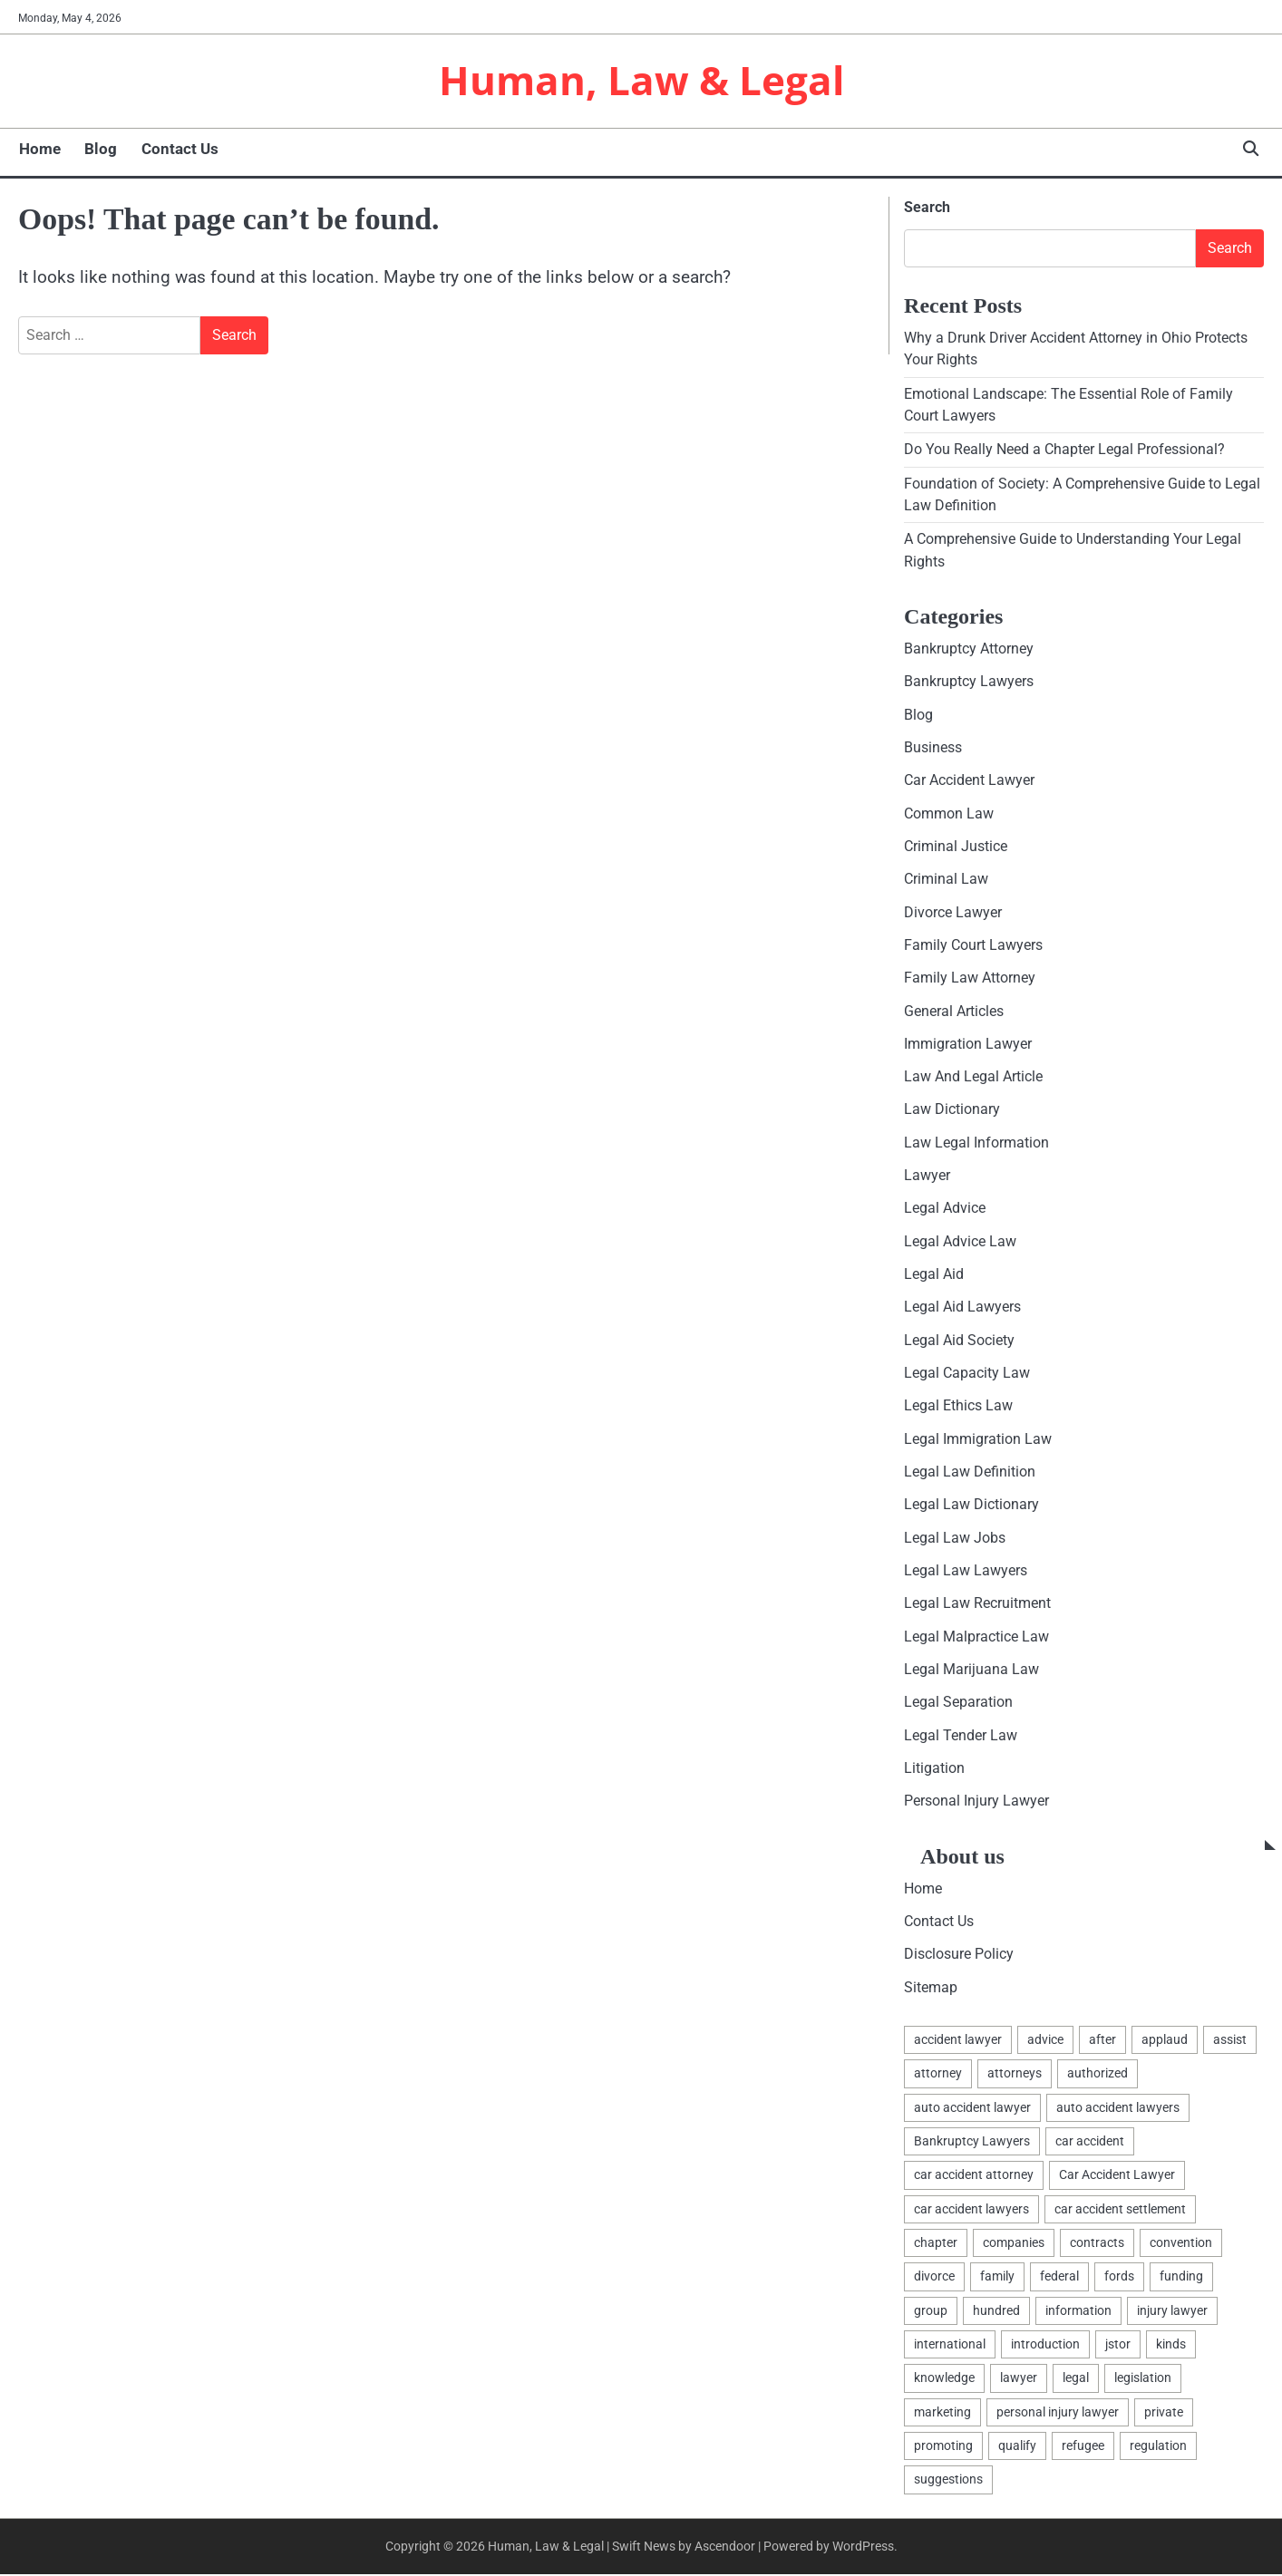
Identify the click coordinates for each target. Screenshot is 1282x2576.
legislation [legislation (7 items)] (1142, 2379)
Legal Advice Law (960, 1242)
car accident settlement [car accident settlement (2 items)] (1120, 2210)
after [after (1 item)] (1102, 2041)
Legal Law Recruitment (977, 1604)
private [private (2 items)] (1163, 2414)
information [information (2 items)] (1078, 2312)
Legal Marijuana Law (971, 1671)
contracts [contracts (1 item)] (1097, 2244)
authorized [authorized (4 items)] (1097, 2075)
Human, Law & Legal (641, 80)
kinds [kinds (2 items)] (1171, 2346)
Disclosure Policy (959, 1955)
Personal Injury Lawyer (976, 1802)
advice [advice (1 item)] (1045, 2041)
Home (39, 149)
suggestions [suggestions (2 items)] (948, 2481)
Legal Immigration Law (978, 1439)
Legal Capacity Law (967, 1374)
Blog (99, 149)
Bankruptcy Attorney (969, 649)
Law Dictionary (952, 1110)
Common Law (949, 814)
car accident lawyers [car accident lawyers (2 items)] (971, 2210)
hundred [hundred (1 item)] (996, 2312)
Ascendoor (724, 2548)
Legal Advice (945, 1209)
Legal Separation (958, 1703)
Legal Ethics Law (958, 1407)
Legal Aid (934, 1275)
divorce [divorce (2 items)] (934, 2278)
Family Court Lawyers (973, 945)
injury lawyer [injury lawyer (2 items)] (1172, 2312)
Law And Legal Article (973, 1078)
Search (927, 208)
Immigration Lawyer (968, 1044)
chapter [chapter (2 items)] (935, 2244)
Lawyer (927, 1177)
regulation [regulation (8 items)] (1158, 2447)
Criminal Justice (955, 847)
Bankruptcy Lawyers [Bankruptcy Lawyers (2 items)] (972, 2142)
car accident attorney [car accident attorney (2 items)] (974, 2176)
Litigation (934, 1769)
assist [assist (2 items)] (1230, 2041)
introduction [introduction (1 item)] (1045, 2346)
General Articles (954, 1012)
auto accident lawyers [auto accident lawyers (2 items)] (1118, 2108)
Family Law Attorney (969, 978)
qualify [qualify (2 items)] (1017, 2447)
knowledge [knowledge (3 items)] (944, 2379)
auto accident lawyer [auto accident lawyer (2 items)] (972, 2108)
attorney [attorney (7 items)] (938, 2075)
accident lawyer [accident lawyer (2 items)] (958, 2041)
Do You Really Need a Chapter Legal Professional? (1064, 450)
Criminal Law (946, 879)
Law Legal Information (976, 1143)
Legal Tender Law (960, 1736)
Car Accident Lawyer (969, 780)
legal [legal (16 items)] (1076, 2379)
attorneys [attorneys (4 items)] (1014, 2075)
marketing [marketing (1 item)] (942, 2414)
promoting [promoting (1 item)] (943, 2447)
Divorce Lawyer (953, 913)
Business (933, 748)
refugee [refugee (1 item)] (1083, 2447)
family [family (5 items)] (997, 2278)
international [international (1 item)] (950, 2346)
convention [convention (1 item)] (1181, 2244)
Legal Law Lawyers (965, 1572)
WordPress (863, 2548)
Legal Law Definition (969, 1473)
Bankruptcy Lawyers (969, 682)
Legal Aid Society (959, 1341)
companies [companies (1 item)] (1013, 2244)
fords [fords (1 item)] (1119, 2278)
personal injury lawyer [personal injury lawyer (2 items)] (1057, 2414)
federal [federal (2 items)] (1059, 2278)
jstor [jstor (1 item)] (1118, 2346)
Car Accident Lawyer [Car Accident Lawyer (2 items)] (1117, 2176)
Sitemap (930, 1988)
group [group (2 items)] (930, 2312)
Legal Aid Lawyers (962, 1308)
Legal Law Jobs (954, 1538)
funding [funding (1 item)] (1181, 2278)
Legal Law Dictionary (971, 1506)
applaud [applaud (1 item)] (1164, 2041)
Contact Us (178, 149)
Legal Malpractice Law (976, 1637)
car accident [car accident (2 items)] (1089, 2142)
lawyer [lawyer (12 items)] (1018, 2379)
